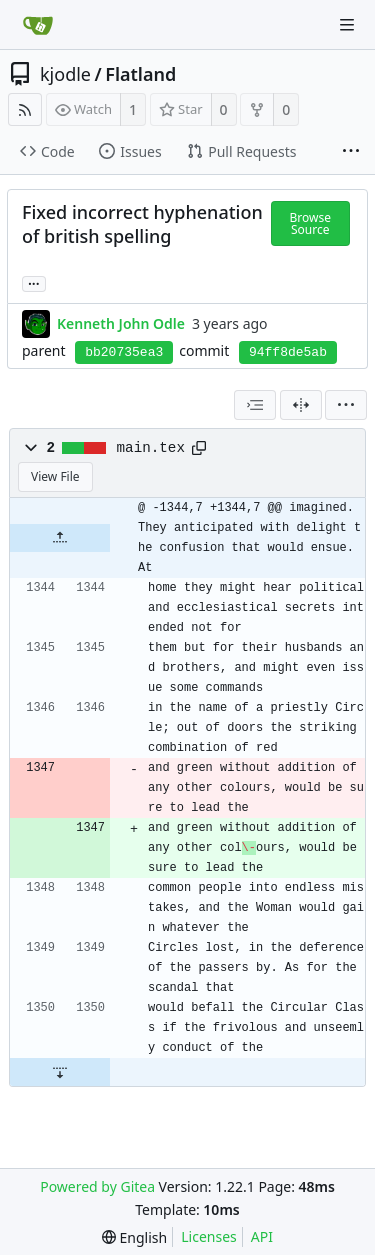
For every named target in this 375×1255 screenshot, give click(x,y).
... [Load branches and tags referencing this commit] (34, 282)
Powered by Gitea (97, 1186)
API (262, 1236)
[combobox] (255, 405)
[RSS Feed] (25, 109)
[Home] (38, 25)
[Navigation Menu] (347, 25)
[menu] (346, 405)
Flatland (140, 74)
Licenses (209, 1236)
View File (55, 476)
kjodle (65, 74)
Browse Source (310, 223)
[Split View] (301, 405)
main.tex (151, 448)
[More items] (351, 152)
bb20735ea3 (124, 352)
